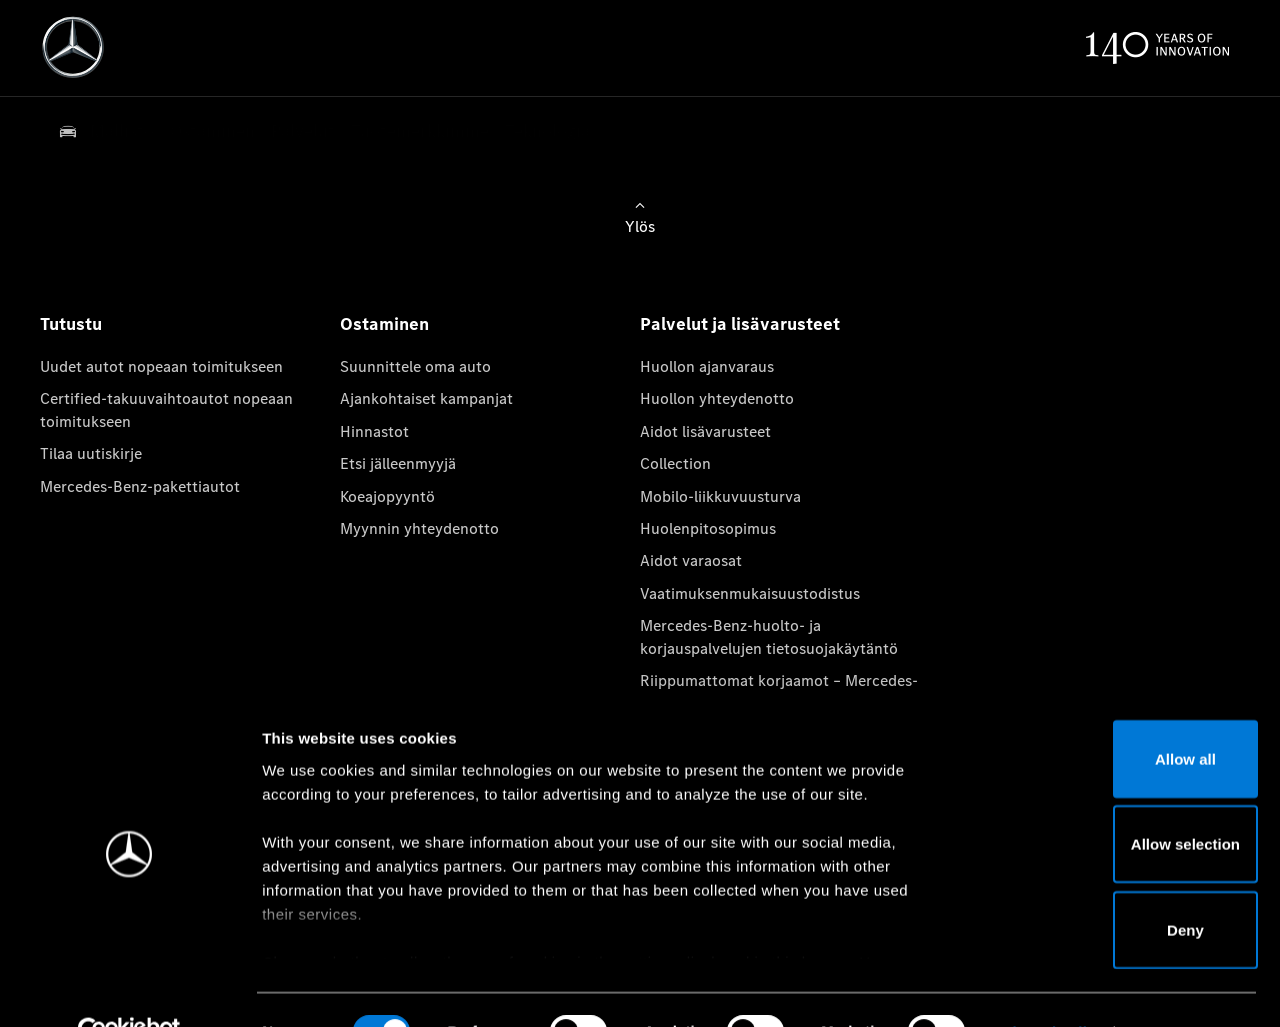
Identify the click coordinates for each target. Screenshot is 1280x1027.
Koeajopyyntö (387, 496)
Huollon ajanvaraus (707, 366)
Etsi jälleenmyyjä (398, 463)
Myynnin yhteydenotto (419, 528)
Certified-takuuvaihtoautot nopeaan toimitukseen (166, 409)
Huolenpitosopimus (708, 528)
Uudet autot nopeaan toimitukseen (161, 366)
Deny (1113, 885)
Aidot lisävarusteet (705, 431)
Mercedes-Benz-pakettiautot (140, 486)
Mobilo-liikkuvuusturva (720, 496)
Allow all (1113, 714)
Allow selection (1112, 800)
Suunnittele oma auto (415, 366)
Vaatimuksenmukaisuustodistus (750, 593)
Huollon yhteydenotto (717, 398)
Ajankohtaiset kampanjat (426, 398)
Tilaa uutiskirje (91, 453)
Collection (675, 463)
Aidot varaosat (691, 560)
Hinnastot (374, 431)
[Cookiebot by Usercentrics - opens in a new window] (129, 988)
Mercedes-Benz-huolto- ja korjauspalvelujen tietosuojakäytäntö (769, 636)
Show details (1048, 987)
